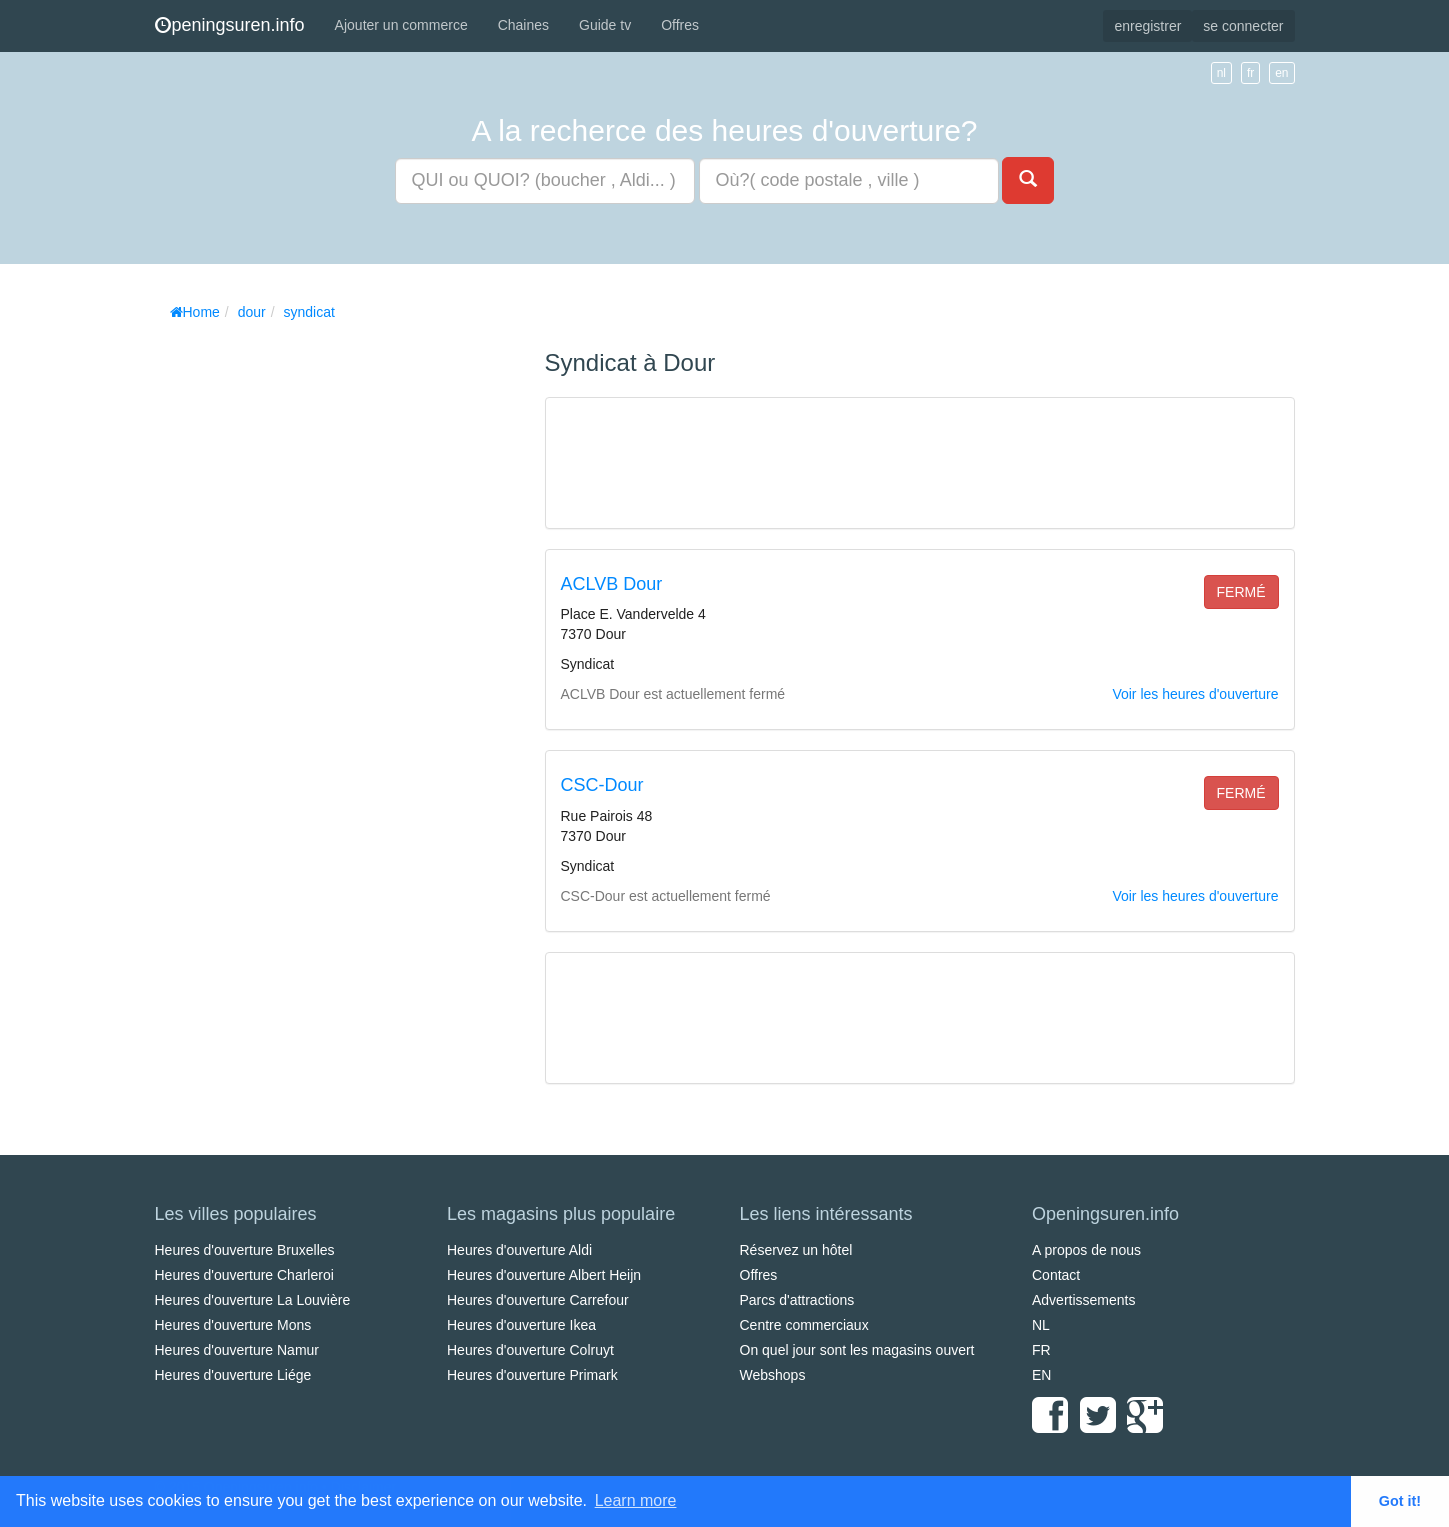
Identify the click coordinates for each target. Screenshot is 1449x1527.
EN (1041, 1375)
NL (1041, 1325)
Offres (680, 25)
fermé (1241, 592)
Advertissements (1083, 1300)
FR (1041, 1350)
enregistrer (1147, 26)
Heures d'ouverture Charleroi (244, 1275)
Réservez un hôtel (796, 1250)
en (1281, 73)
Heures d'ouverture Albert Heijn (544, 1275)
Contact (1056, 1275)
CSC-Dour (602, 785)
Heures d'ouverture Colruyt (530, 1350)
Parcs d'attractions (797, 1300)
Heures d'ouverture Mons (233, 1325)
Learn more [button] (636, 1500)
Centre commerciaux (804, 1325)
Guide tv (605, 25)
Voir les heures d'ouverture (1195, 694)
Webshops (773, 1375)
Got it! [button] (1400, 1501)
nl (1221, 73)
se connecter (1243, 26)
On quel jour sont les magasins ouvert (857, 1350)
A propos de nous (1086, 1250)
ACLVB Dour (612, 584)
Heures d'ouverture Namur (237, 1350)
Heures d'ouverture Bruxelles (245, 1250)
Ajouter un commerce (401, 25)
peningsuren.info (230, 25)
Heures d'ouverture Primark (532, 1375)
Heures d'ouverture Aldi (519, 1250)
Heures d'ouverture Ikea (521, 1325)
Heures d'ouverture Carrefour (538, 1300)
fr (1250, 73)
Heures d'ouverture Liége (233, 1375)
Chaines (523, 25)
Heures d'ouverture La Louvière (253, 1300)
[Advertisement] (305, 630)
